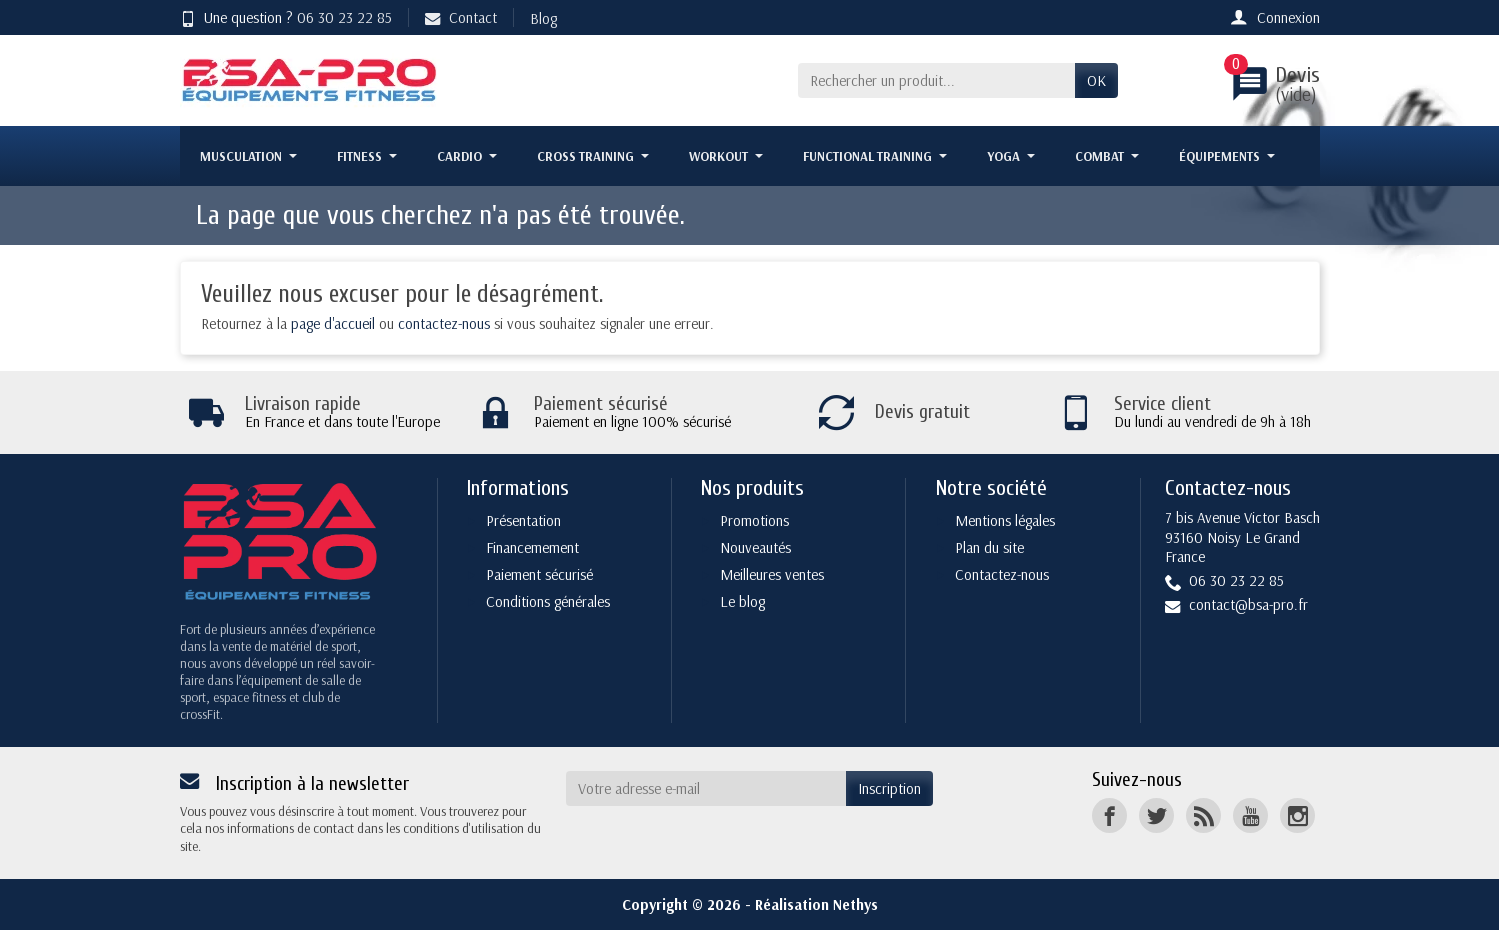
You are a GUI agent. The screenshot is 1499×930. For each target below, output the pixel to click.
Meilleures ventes (772, 574)
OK (1096, 80)
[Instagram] (1297, 815)
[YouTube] (1250, 815)
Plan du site (989, 547)
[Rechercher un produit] (936, 81)
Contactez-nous (1002, 574)
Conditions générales (548, 601)
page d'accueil (333, 323)
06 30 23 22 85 (344, 17)
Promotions (754, 520)
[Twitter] (1156, 815)
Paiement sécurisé (539, 574)
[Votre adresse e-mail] (706, 789)
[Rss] (1203, 815)
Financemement (532, 547)
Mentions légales (1005, 520)
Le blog (742, 601)
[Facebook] (1109, 815)
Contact (461, 17)
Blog (543, 18)
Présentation (523, 520)
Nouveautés (755, 547)
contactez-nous (444, 323)
